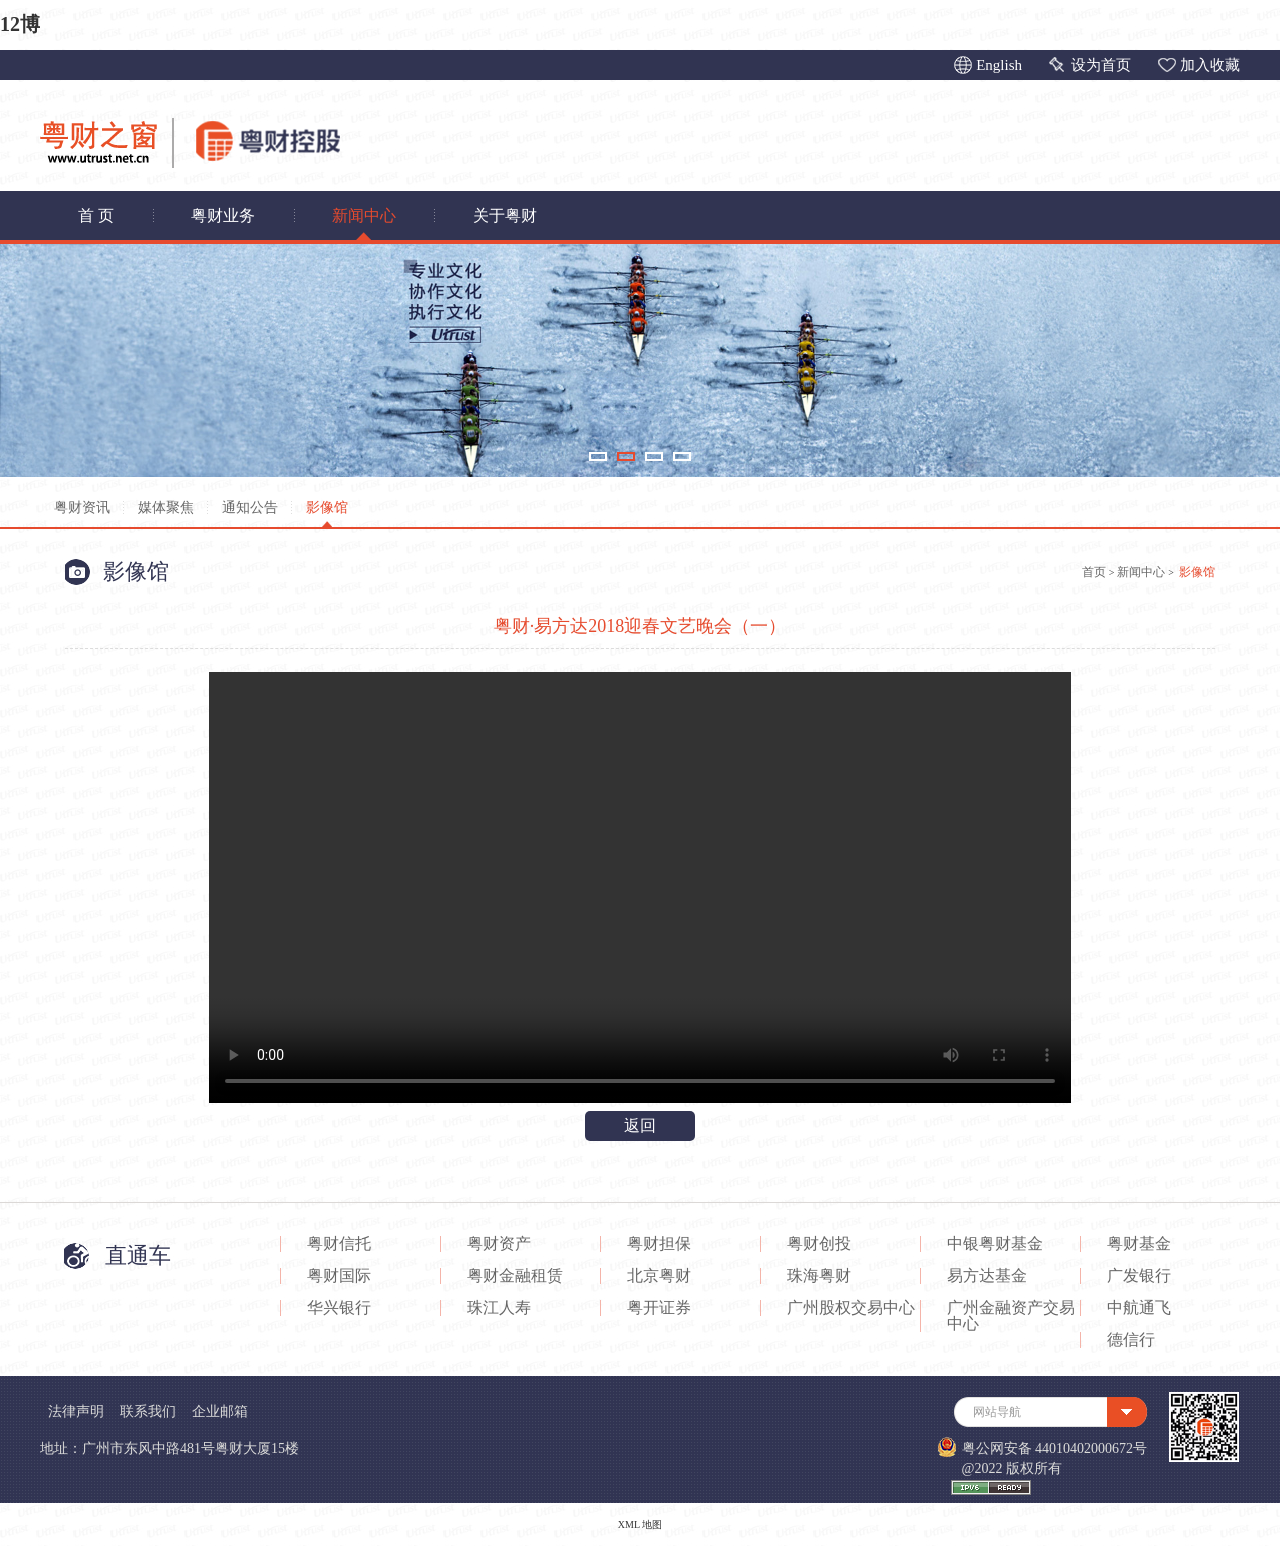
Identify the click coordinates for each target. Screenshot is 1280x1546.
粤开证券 (659, 1308)
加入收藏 (1210, 65)
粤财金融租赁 (515, 1276)
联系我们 (148, 1411)
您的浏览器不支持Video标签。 (640, 887)
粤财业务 (223, 215)
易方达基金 (987, 1276)
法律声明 (76, 1411)
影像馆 (327, 507)
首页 (1094, 572)
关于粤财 (505, 215)
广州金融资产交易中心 (1011, 1316)
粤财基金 (1139, 1244)
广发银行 (1139, 1276)
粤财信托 (339, 1244)
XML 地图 (640, 1524)
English (999, 65)
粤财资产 (499, 1244)
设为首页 (1101, 65)
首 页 (96, 215)
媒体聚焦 (166, 507)
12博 (20, 24)
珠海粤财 (819, 1276)
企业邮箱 (220, 1411)
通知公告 (250, 507)
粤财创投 (819, 1244)
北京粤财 (659, 1276)
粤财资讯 (82, 507)
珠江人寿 (499, 1308)
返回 (640, 1125)
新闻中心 (364, 215)
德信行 (1131, 1340)
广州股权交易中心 (851, 1308)
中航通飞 (1139, 1308)
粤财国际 (339, 1276)
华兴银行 (339, 1308)
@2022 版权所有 (1012, 1468)
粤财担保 (659, 1244)
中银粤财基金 (995, 1244)
